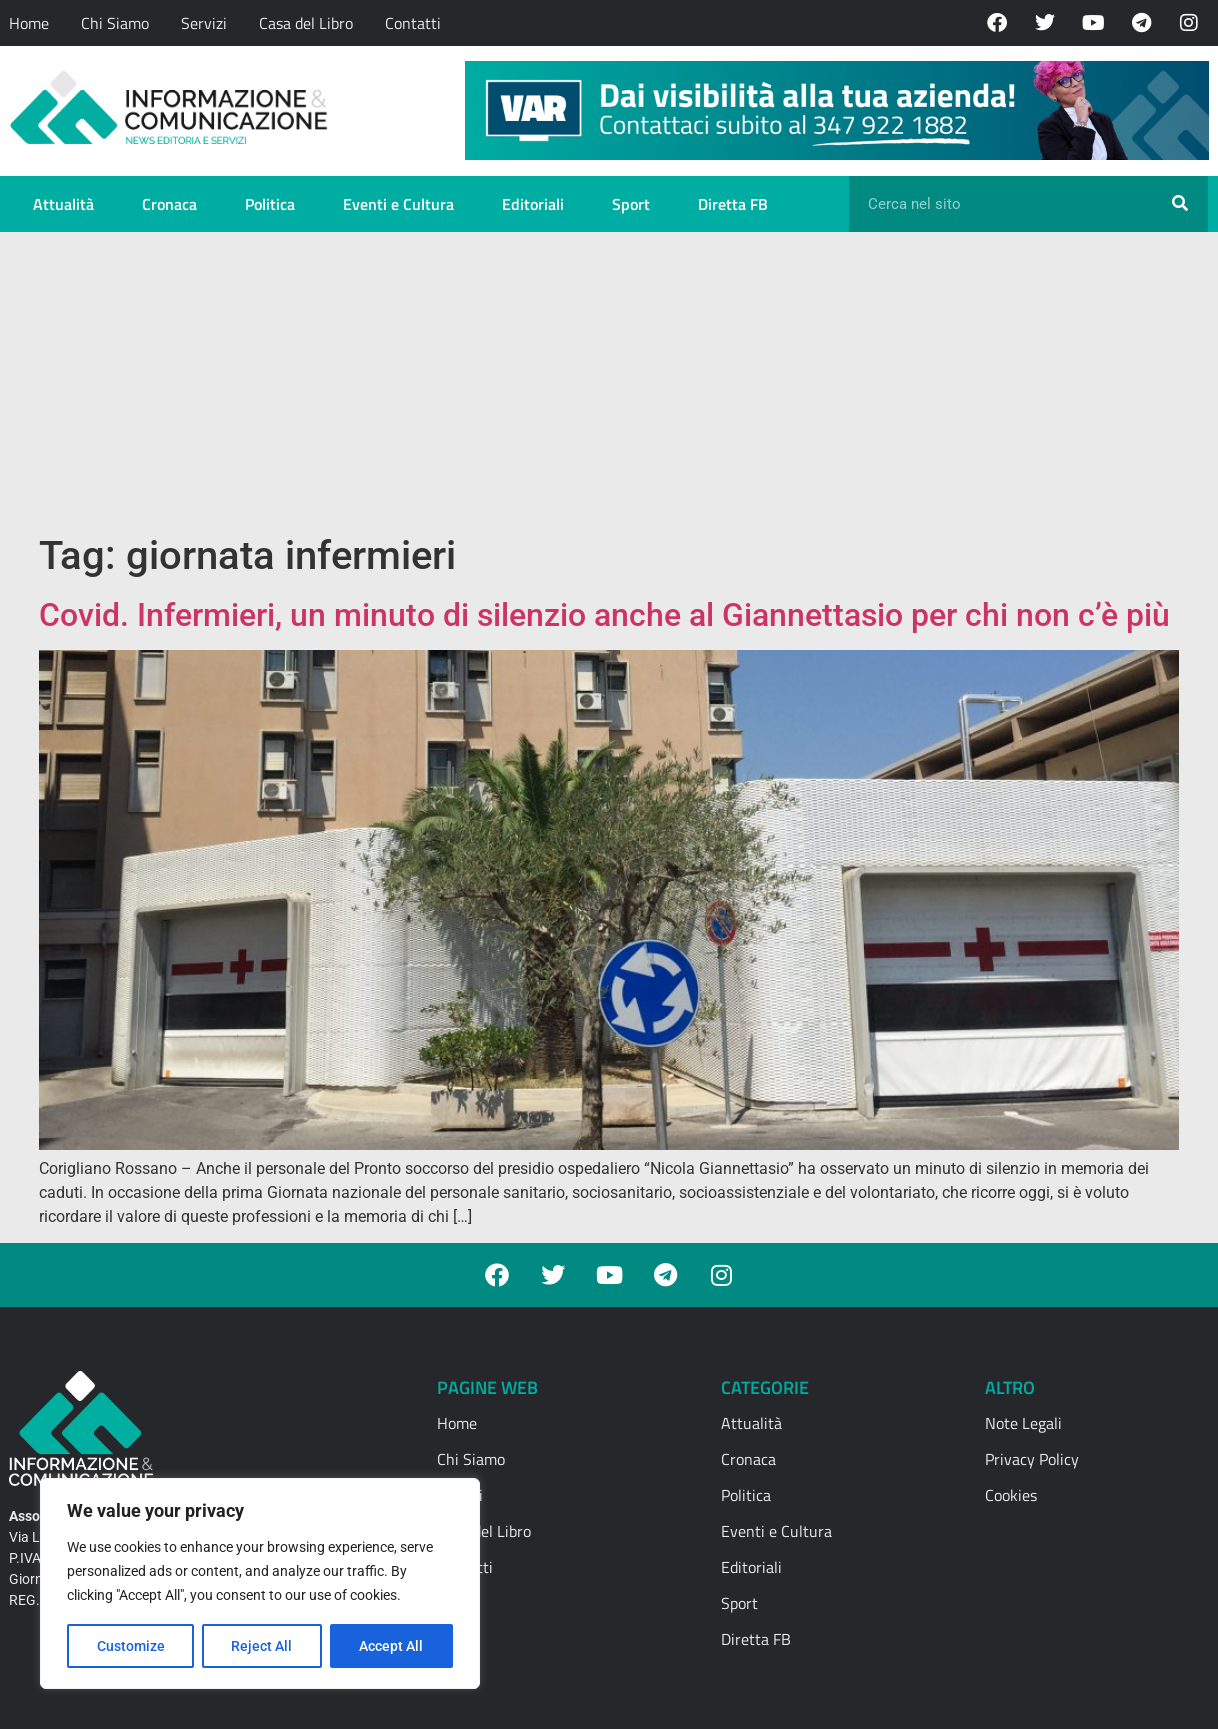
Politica (270, 204)
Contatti (413, 23)
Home (29, 23)
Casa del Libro (306, 23)
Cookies (1011, 1495)
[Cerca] (1180, 204)
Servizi (204, 23)
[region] (260, 1584)
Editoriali (533, 204)
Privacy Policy (1032, 1459)
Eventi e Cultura (398, 204)
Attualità (63, 204)
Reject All (262, 1646)
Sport (631, 204)
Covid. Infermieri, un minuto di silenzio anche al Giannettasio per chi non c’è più (604, 615)
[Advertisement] (609, 382)
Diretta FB (733, 204)
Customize (131, 1646)
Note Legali (1023, 1423)
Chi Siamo (115, 23)
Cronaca (169, 204)
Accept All (392, 1646)
